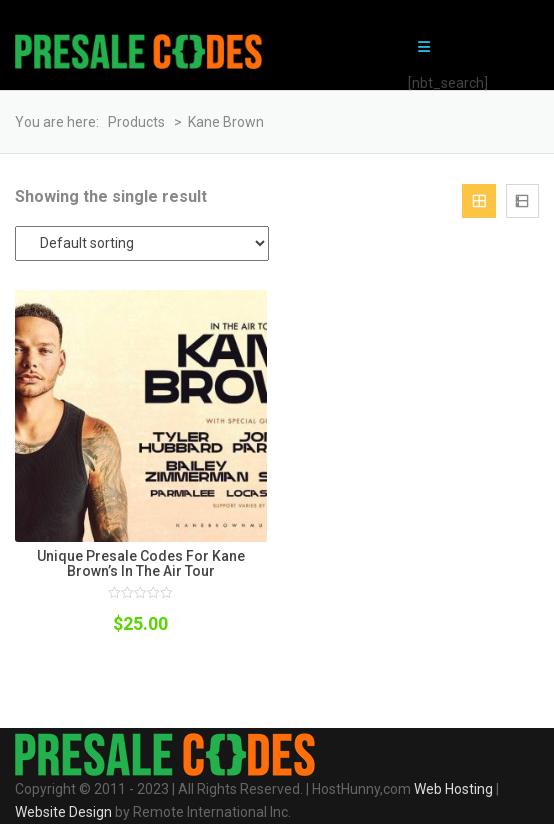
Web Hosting (453, 789)
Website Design (63, 812)
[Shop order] (142, 243)
